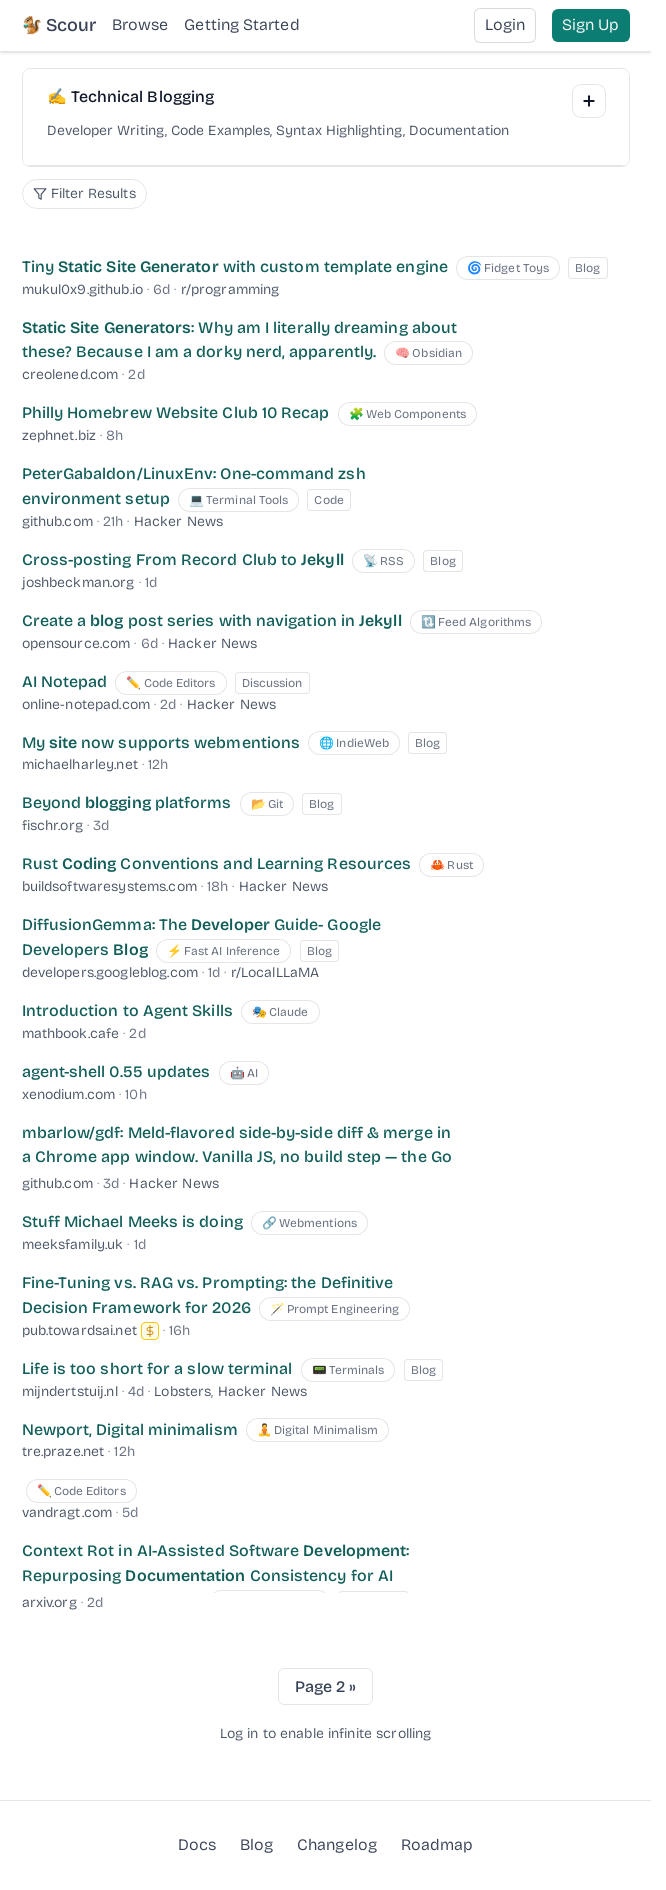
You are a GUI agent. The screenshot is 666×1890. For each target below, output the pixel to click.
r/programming (230, 289)
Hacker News (179, 521)
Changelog (337, 1844)
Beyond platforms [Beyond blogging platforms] (127, 802)
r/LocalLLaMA (275, 972)
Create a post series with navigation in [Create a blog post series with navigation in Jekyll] (212, 620)
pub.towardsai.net (79, 1330)
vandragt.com (67, 1512)
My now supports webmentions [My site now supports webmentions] (161, 742)
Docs (197, 1844)
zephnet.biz (59, 435)
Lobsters (182, 1391)
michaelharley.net (80, 764)
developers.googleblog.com (110, 972)
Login (505, 24)
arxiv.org (49, 1602)
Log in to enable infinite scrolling (326, 1733)
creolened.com (70, 374)
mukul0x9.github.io (83, 289)
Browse (140, 24)
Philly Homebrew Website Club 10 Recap (176, 412)
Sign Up (591, 24)
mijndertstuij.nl (70, 1391)
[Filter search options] (84, 194)
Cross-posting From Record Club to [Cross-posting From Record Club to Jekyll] (183, 559)
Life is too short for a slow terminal (157, 1368)
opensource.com (76, 643)
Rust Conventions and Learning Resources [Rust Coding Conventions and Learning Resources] (217, 863)
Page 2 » (326, 1686)
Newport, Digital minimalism (130, 1429)
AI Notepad (65, 681)
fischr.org (52, 825)
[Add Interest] (589, 101)
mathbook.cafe (71, 1033)
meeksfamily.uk (73, 1244)
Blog (256, 1843)
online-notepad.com (86, 704)
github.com (57, 521)
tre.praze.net (63, 1451)
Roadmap (437, 1843)
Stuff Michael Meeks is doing (132, 1221)
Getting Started (241, 24)
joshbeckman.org (78, 582)
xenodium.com (69, 1094)
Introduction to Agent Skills (127, 1010)
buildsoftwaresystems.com (109, 886)
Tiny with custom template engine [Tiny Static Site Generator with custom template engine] (235, 266)
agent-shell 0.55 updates (116, 1071)
